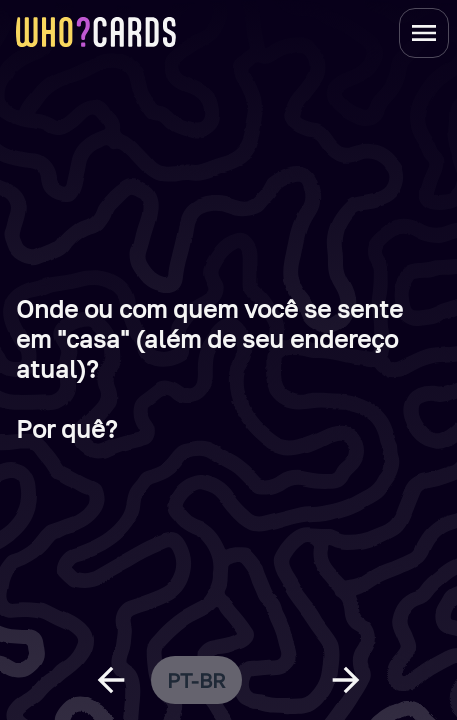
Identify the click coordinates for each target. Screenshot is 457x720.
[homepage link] (96, 32)
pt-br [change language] (196, 680)
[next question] (346, 680)
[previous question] (111, 680)
